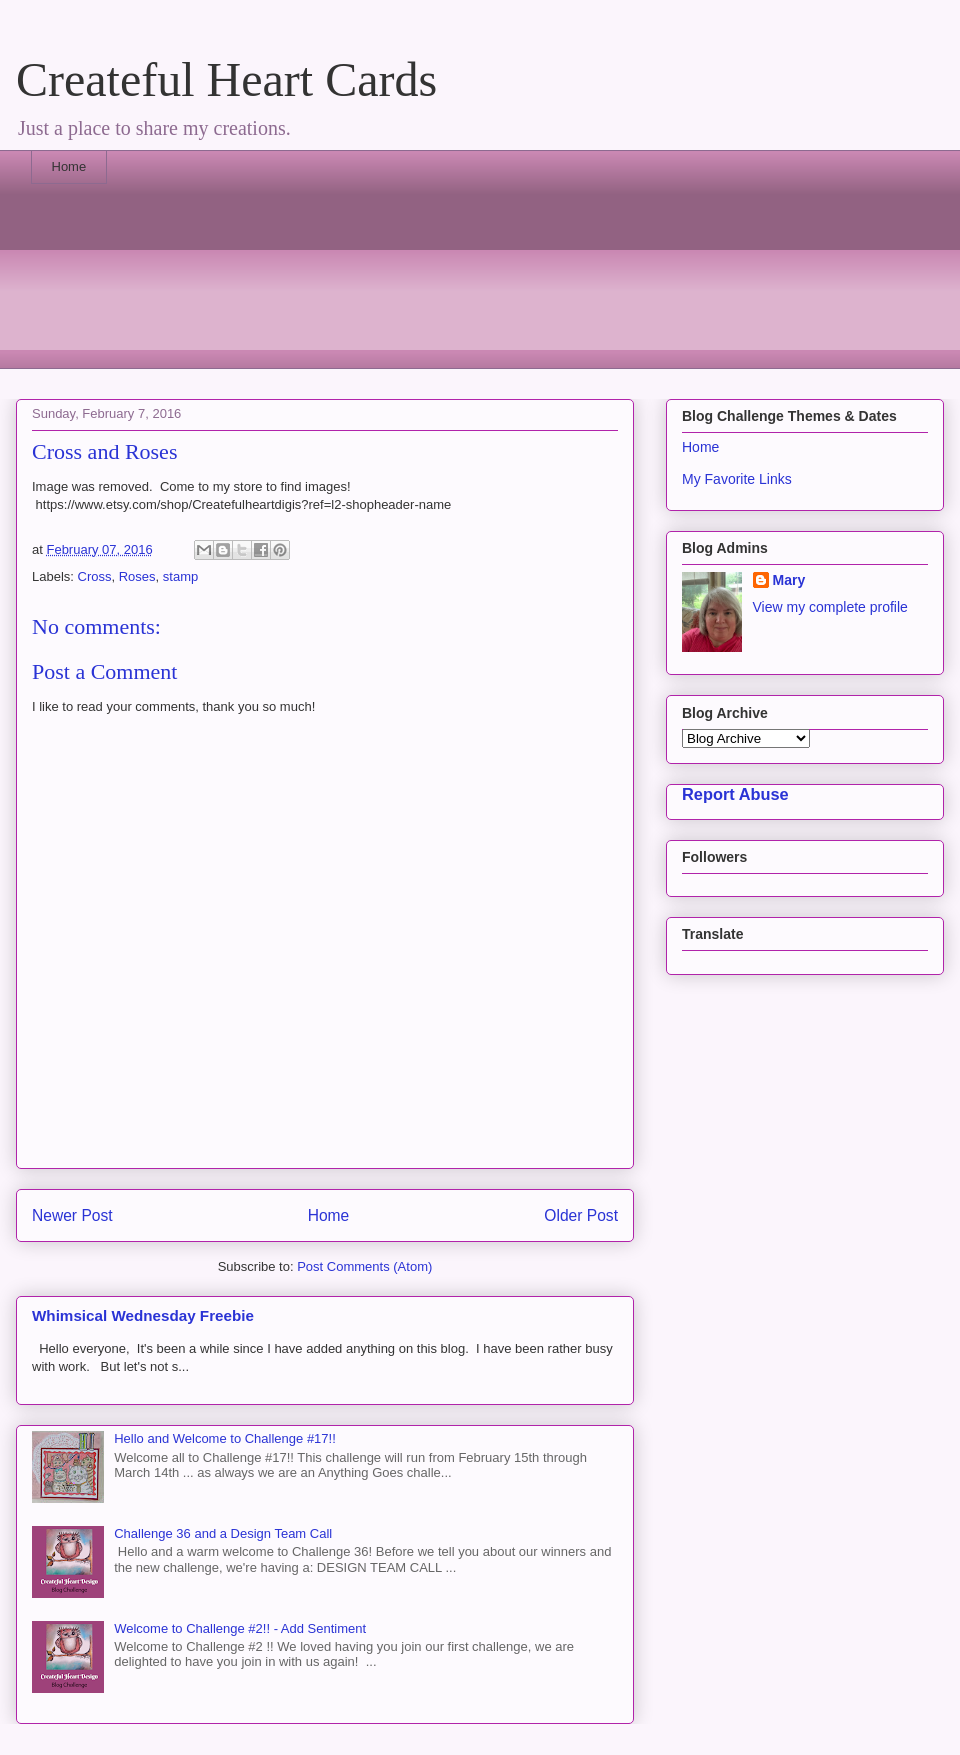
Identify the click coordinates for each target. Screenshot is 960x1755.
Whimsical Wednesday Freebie (143, 1315)
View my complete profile (830, 607)
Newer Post (72, 1215)
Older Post (581, 1215)
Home (69, 166)
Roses (137, 576)
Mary (789, 580)
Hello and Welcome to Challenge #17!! (225, 1438)
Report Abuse (735, 794)
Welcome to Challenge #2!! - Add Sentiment (240, 1628)
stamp (180, 576)
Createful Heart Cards (226, 79)
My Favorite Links (737, 479)
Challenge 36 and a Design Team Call (223, 1533)
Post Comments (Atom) (364, 1266)
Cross (95, 576)
